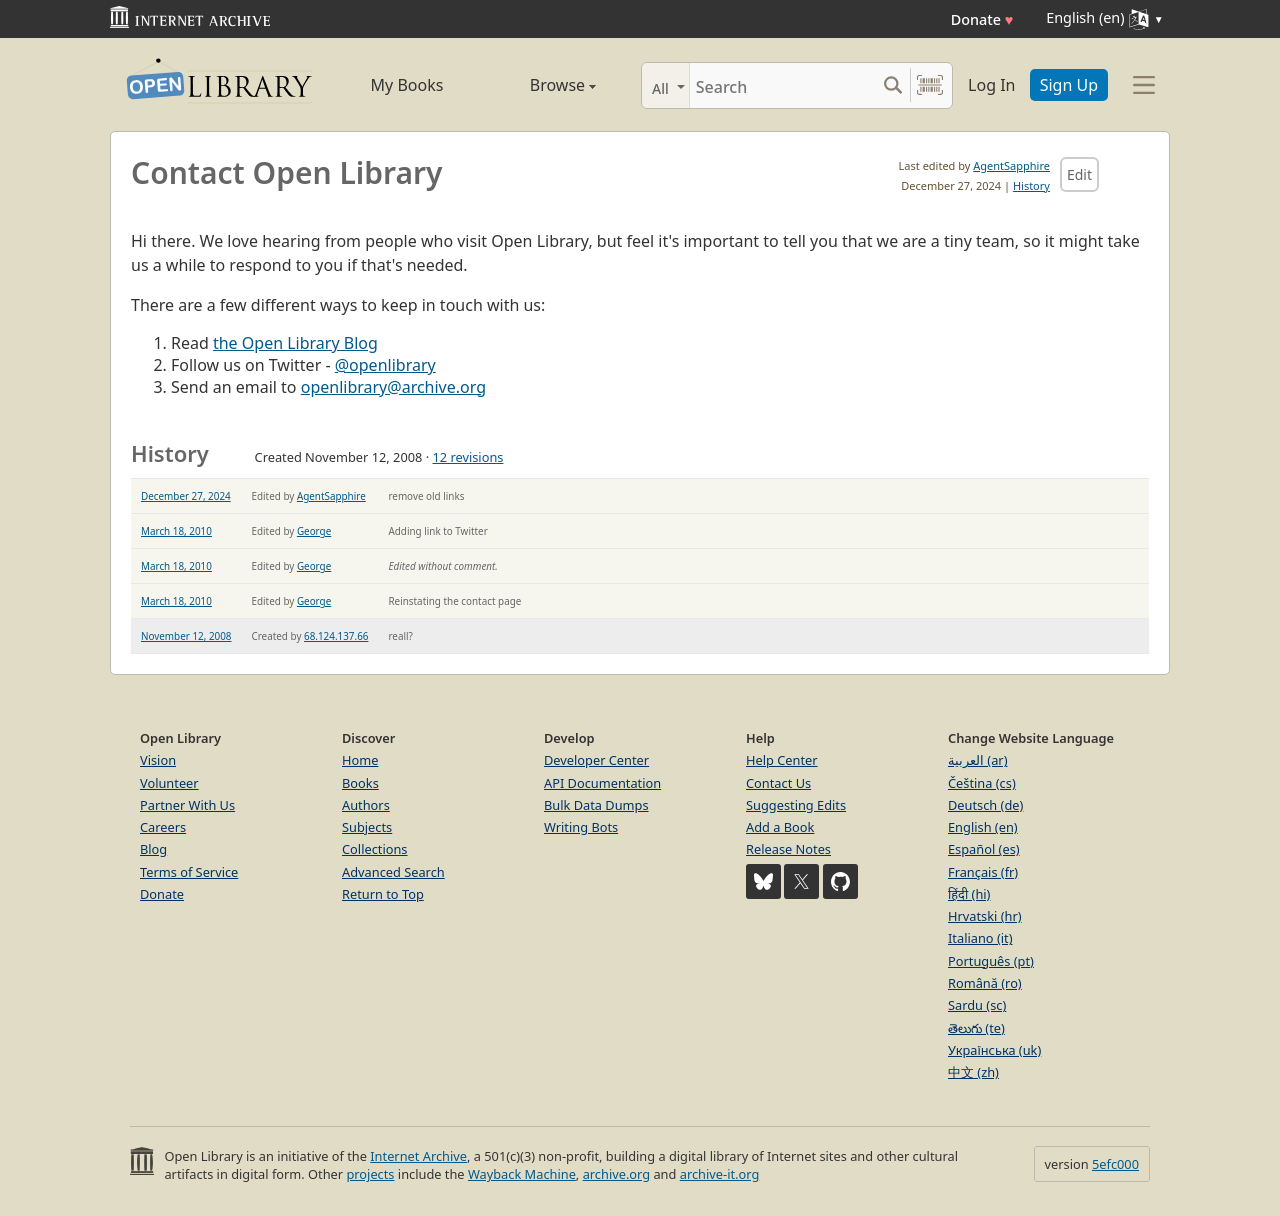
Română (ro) (985, 983)
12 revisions (467, 457)
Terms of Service (189, 872)
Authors (366, 805)
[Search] (782, 85)
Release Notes (788, 849)
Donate (982, 19)
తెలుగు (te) (976, 1028)
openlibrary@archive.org (393, 387)
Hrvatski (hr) (985, 916)
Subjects (367, 827)
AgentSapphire (1011, 165)
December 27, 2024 (186, 496)
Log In (991, 85)
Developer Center (596, 760)
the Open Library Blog (295, 343)
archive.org (616, 1174)
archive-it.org (720, 1174)
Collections (375, 849)
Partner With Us (187, 805)
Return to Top (383, 894)
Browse (540, 85)
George (314, 531)
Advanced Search (393, 872)
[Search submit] (892, 85)
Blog (153, 849)
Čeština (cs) (982, 783)
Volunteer (169, 783)
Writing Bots (581, 827)
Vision (158, 760)
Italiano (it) (980, 938)
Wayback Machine (522, 1174)
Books (360, 783)
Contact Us (778, 783)
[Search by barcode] (930, 85)
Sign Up (1069, 85)
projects (370, 1174)
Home (360, 760)
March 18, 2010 (176, 531)
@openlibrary (385, 365)
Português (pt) (991, 961)
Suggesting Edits (796, 805)
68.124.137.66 (336, 636)
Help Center (782, 760)
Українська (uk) (994, 1050)
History (1031, 185)
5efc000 (1115, 1164)
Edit (1079, 174)
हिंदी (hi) (969, 894)
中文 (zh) (973, 1072)
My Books (407, 85)
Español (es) (984, 849)
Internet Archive (418, 1156)
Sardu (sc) (977, 1005)
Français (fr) (983, 872)
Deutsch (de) (985, 805)
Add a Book (780, 827)
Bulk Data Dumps (596, 805)
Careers (163, 827)
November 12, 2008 (186, 636)
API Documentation (602, 783)
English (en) (983, 827)
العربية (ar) (977, 760)
